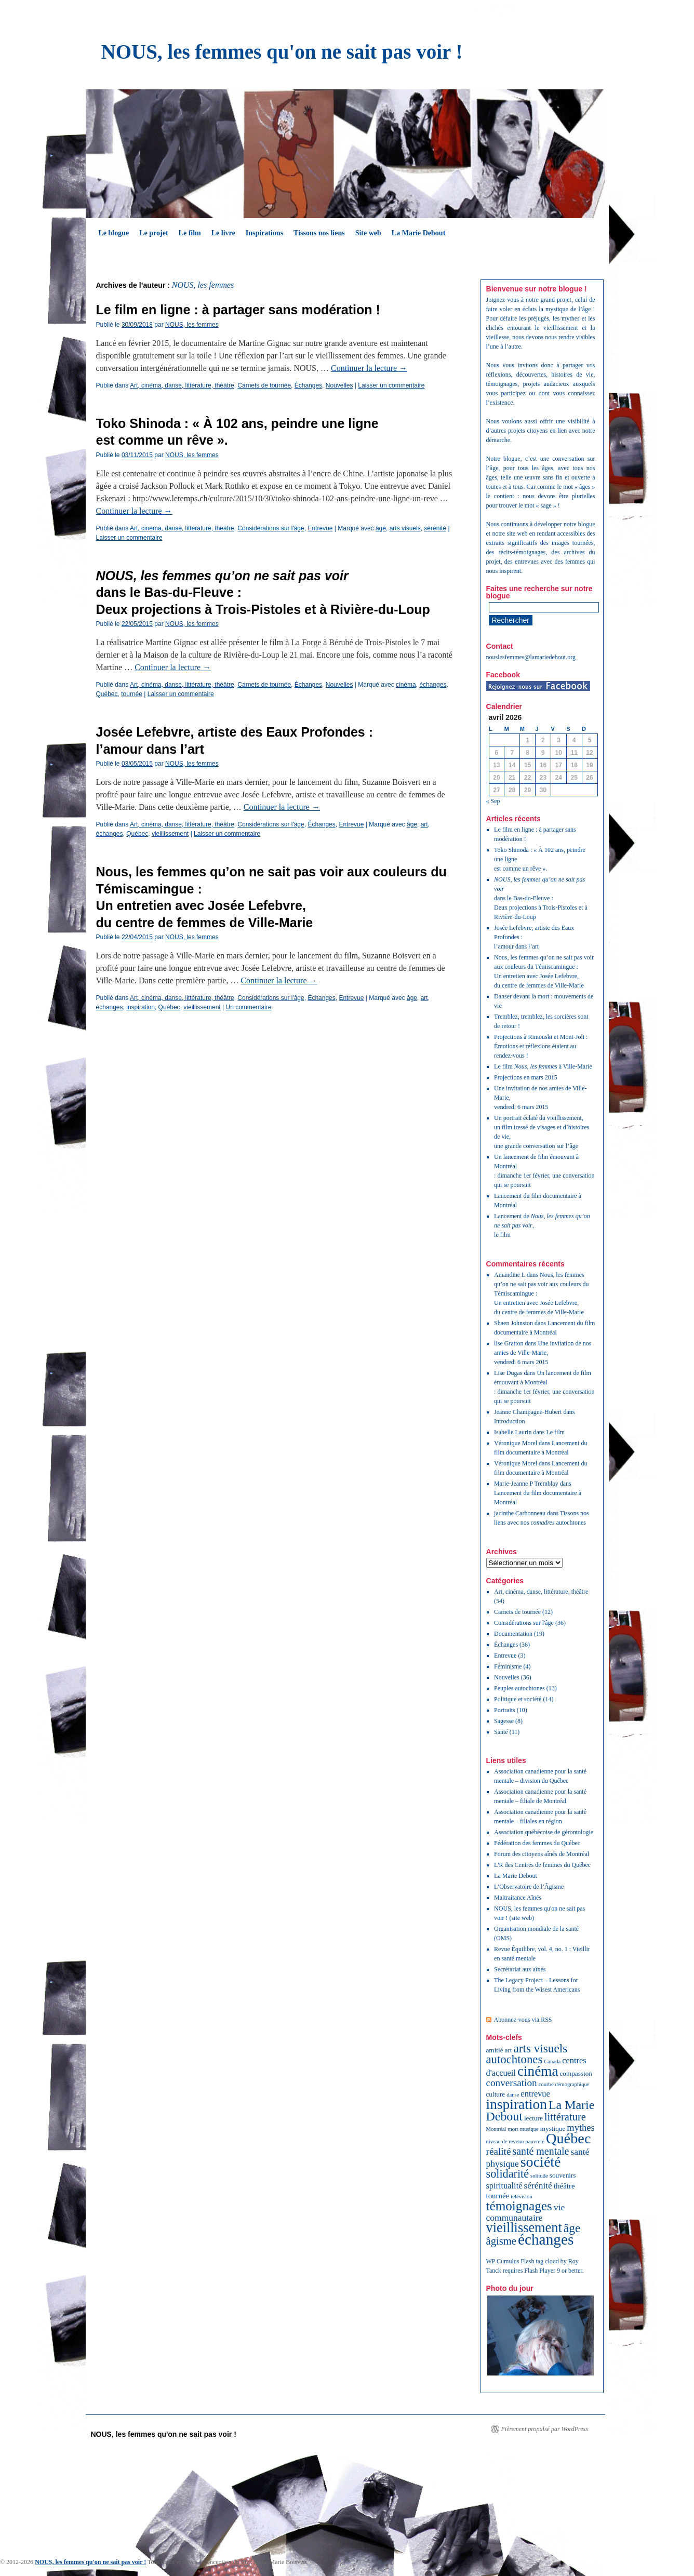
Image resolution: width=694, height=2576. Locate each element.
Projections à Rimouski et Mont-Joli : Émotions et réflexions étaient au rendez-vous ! (541, 1046)
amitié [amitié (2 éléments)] (494, 2050)
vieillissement (170, 833)
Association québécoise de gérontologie (543, 1832)
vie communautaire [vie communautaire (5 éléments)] (525, 2212)
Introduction (509, 1421)
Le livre (223, 233)
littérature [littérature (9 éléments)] (565, 2117)
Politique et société (517, 1699)
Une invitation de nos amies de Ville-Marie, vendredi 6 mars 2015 (542, 1353)
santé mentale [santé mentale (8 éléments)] (540, 2151)
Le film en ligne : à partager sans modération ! (238, 309)
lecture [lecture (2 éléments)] (533, 2118)
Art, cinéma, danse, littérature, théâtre (182, 385)
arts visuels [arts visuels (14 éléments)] (541, 2048)
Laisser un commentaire (391, 385)
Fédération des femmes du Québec (537, 1843)
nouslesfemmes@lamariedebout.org (531, 657)
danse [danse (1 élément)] (512, 2095)
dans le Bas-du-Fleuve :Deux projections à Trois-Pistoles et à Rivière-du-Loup (541, 898)
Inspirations (264, 233)
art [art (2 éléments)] (508, 2050)
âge (381, 528)
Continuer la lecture (369, 368)
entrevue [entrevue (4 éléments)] (535, 2094)
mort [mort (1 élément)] (513, 2129)
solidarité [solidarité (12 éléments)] (507, 2173)
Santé (501, 1732)
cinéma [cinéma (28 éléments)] (537, 2071)
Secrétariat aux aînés (519, 1969)
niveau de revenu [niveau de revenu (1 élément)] (505, 2141)
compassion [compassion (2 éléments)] (575, 2073)
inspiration (140, 1007)
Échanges (308, 385)
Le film (190, 233)
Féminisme (508, 1666)
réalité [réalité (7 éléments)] (498, 2151)
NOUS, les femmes (203, 285)
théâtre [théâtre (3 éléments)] (564, 2186)
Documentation (513, 1633)
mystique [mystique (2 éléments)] (552, 2128)
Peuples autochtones (519, 1688)
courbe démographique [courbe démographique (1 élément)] (564, 2084)
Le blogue (114, 233)
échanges (432, 684)
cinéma (406, 684)
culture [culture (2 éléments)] (495, 2094)
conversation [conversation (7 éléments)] (511, 2082)
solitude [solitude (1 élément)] (539, 2176)
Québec (107, 694)
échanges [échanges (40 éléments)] (545, 2239)
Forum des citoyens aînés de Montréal (541, 1854)
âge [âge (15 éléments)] (572, 2228)
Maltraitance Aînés (517, 1897)
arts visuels (405, 528)
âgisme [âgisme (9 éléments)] (501, 2241)
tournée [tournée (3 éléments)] (498, 2196)
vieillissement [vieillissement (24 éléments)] (524, 2227)
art (424, 824)
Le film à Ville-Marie (543, 1066)
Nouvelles (339, 385)
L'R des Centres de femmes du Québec (542, 1864)
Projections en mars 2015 (525, 1077)
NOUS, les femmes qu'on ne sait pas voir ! (282, 52)
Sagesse (504, 1721)
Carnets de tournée (264, 385)
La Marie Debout (418, 233)
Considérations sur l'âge (270, 528)
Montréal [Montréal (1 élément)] (496, 2129)
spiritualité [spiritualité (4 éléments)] (504, 2186)
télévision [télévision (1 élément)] (521, 2196)
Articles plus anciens (128, 1032)
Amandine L (509, 1274)
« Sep (493, 801)
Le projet (153, 233)
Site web (368, 233)
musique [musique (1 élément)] (529, 2129)
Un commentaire (248, 1007)
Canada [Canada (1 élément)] (552, 2061)
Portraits (504, 1710)
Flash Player (539, 2270)
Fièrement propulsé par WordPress (544, 2429)
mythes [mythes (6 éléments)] (580, 2128)
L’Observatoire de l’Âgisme (529, 1886)
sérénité (435, 528)
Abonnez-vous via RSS (523, 2019)
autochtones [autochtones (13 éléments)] (514, 2059)
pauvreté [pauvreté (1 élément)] (534, 2141)
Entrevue (320, 528)
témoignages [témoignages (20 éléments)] (519, 2206)
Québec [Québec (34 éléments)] (568, 2138)
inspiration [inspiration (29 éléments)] (517, 2104)
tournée (131, 694)
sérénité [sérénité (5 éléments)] (538, 2185)
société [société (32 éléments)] (540, 2162)
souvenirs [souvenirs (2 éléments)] (563, 2175)
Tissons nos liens (319, 233)
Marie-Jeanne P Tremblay (526, 1483)
